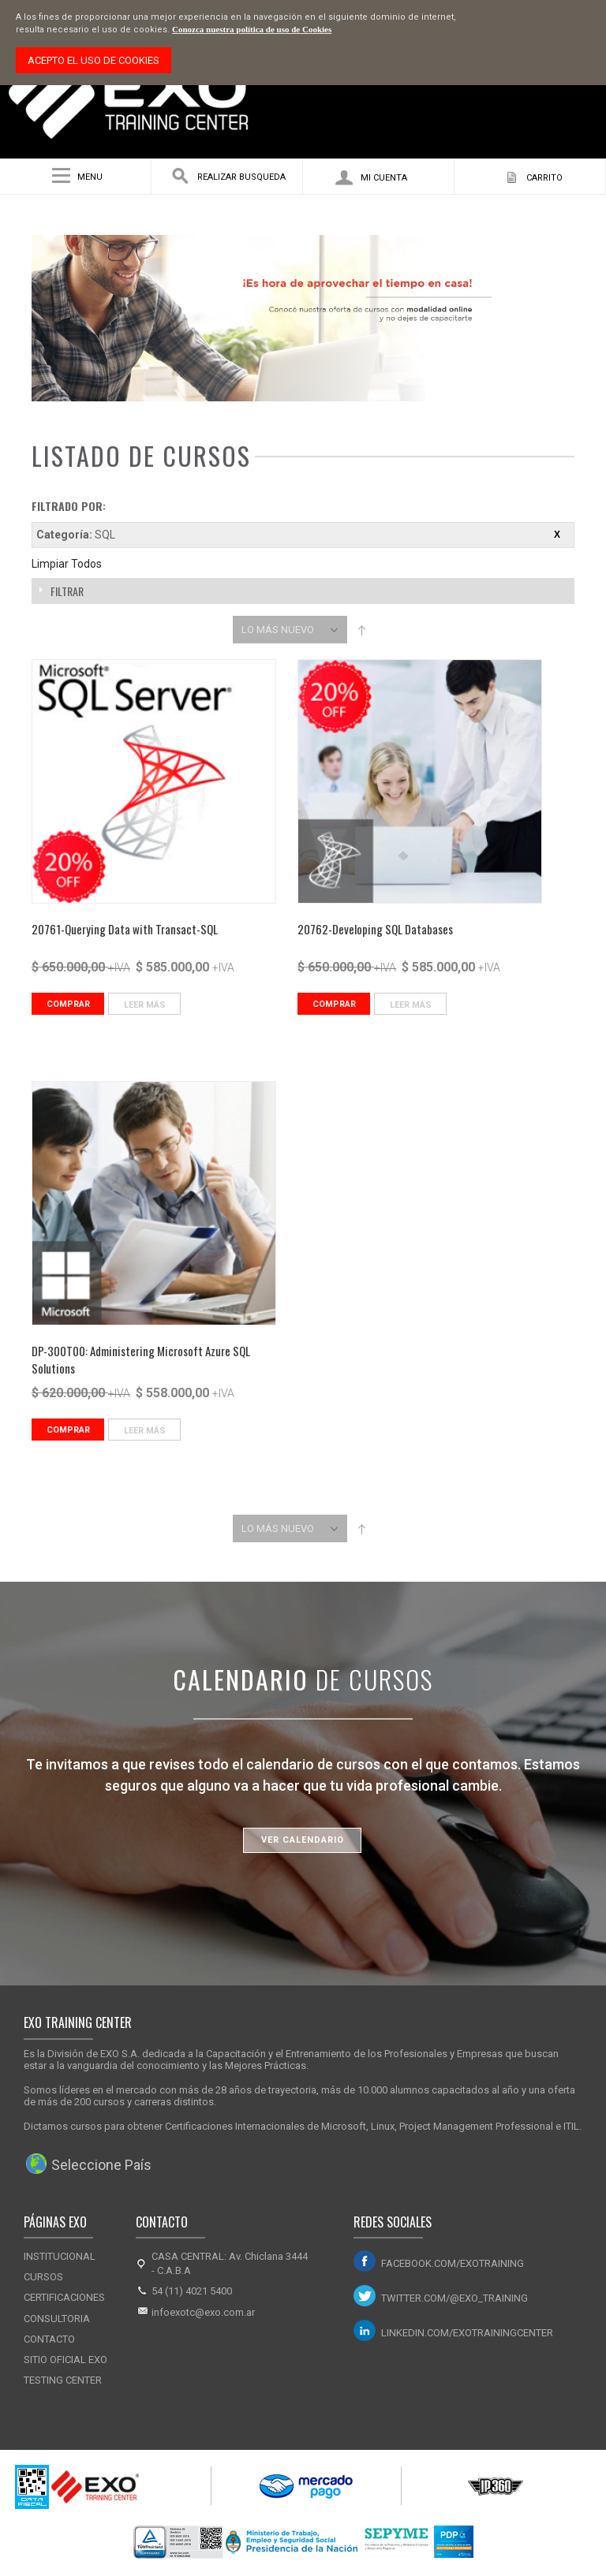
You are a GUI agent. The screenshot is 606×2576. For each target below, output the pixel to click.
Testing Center (63, 2380)
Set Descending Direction (361, 630)
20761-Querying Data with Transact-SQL (125, 929)
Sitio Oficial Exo (65, 2359)
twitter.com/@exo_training (454, 2298)
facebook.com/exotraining (452, 2263)
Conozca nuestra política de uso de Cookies (251, 29)
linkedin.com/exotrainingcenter (467, 2333)
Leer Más (145, 1005)
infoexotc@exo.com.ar (203, 2312)
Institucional (59, 2256)
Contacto (49, 2339)
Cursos (43, 2277)
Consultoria (57, 2318)
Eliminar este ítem (557, 534)
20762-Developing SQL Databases (375, 929)
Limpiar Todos (67, 563)
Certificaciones (64, 2297)
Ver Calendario (302, 1840)
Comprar (68, 1004)
